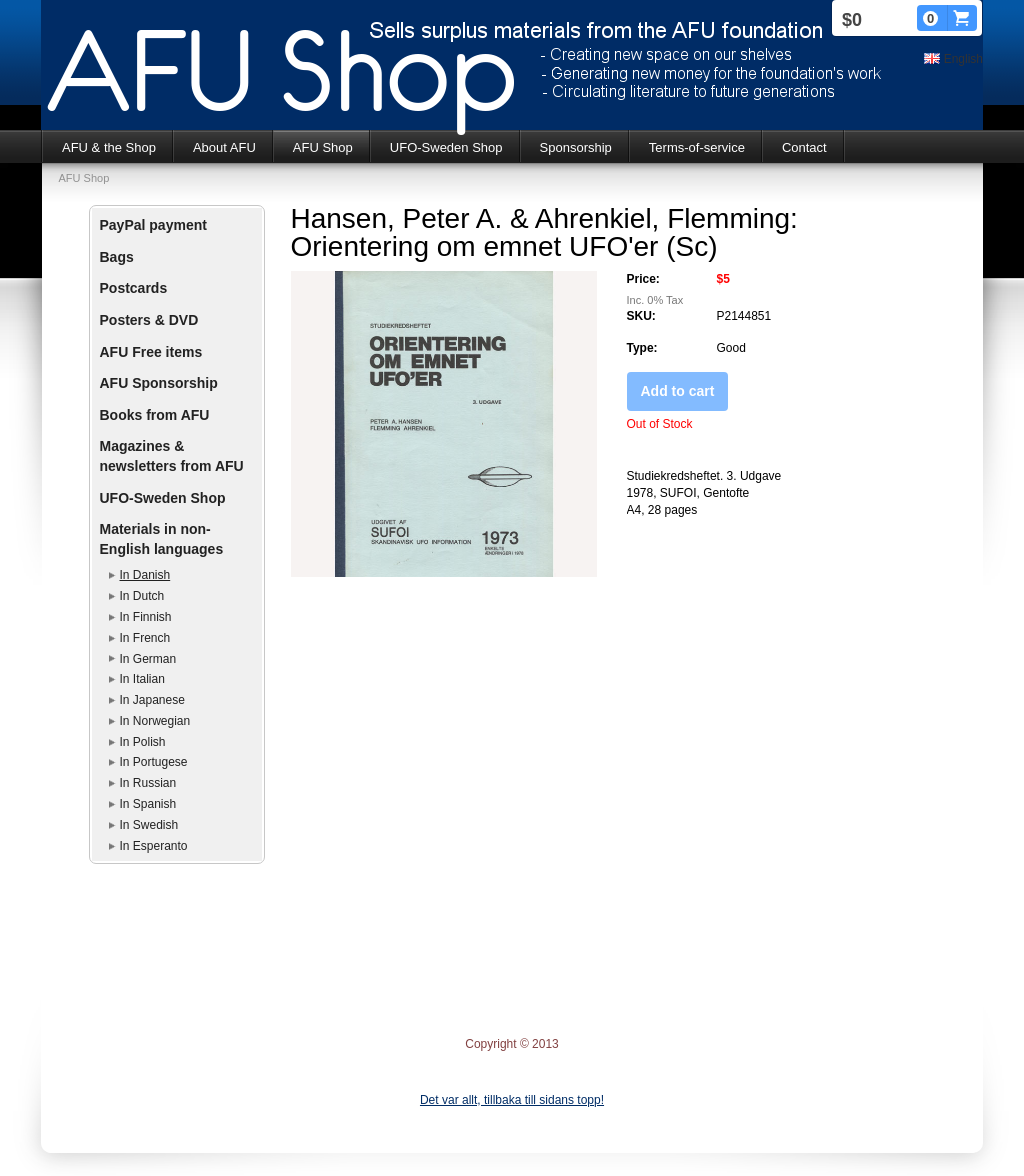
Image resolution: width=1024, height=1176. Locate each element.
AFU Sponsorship (159, 383)
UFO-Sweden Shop (446, 147)
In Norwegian (155, 721)
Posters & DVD (149, 320)
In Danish (145, 575)
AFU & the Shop (109, 147)
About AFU (224, 147)
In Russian (148, 783)
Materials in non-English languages (162, 539)
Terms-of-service (697, 147)
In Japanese (152, 700)
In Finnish (146, 617)
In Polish (143, 742)
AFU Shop (323, 147)
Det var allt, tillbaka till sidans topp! (512, 1100)
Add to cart (678, 391)
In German (148, 659)
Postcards (134, 288)
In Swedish (149, 825)
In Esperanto (154, 846)
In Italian (142, 679)
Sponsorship (576, 147)
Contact (804, 147)
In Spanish (148, 804)
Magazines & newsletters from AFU (172, 456)
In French (145, 638)
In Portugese (154, 762)
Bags (117, 257)
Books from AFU (155, 415)
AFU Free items (151, 352)
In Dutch (142, 596)
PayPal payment (153, 225)
